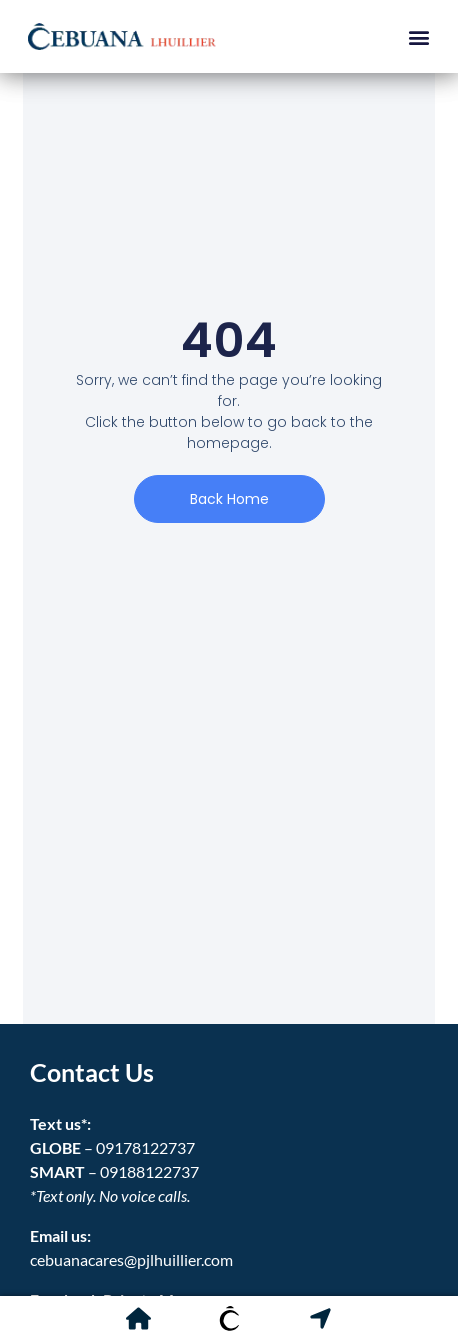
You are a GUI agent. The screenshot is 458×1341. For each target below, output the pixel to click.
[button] (418, 36)
